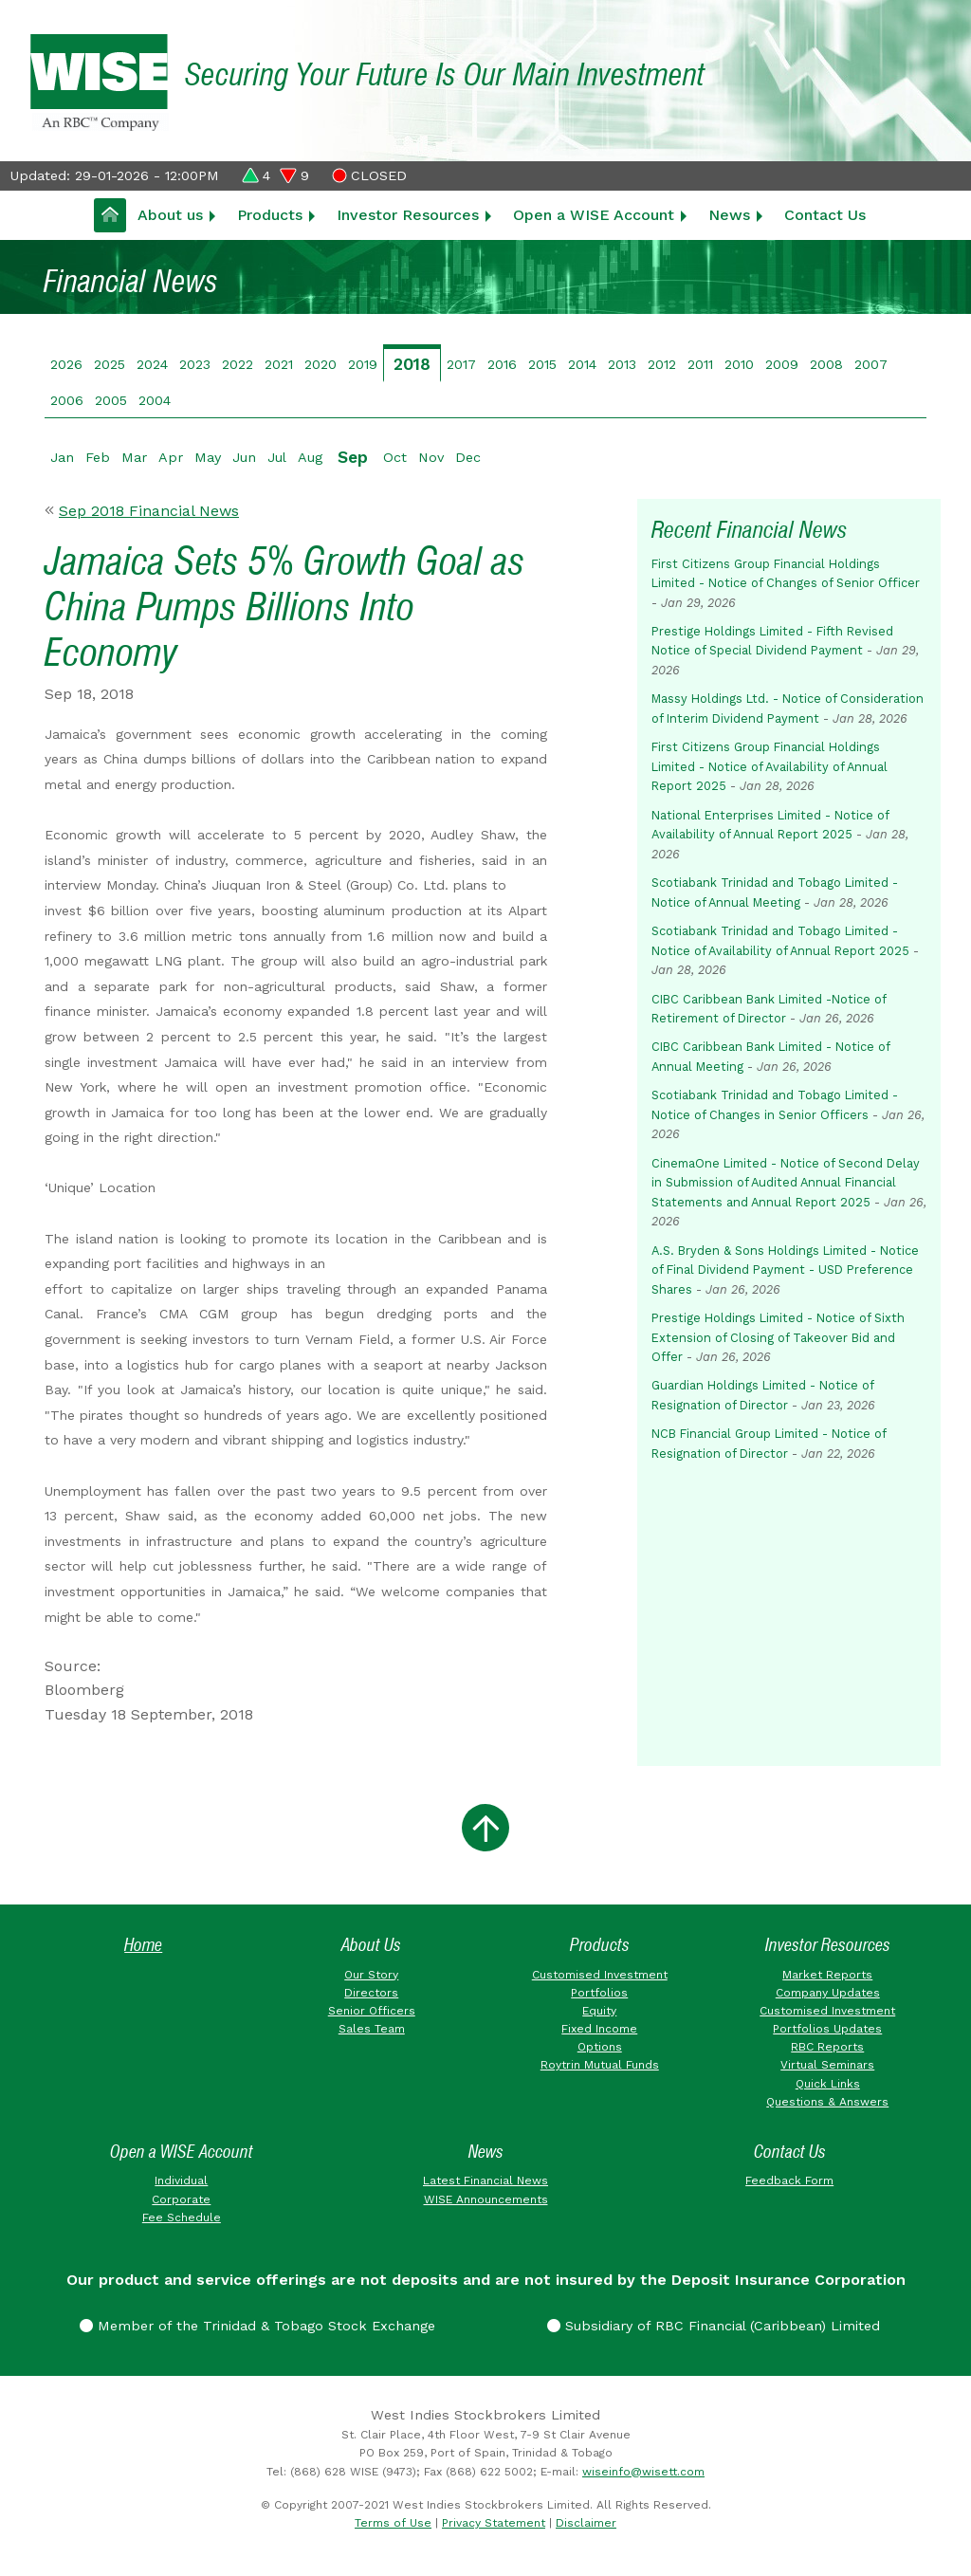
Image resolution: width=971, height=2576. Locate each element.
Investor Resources (408, 215)
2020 (320, 364)
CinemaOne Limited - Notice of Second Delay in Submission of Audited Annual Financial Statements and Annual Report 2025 (785, 1182)
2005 (111, 400)
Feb (97, 457)
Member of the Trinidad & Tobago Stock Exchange (257, 2325)
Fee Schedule (181, 2217)
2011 (700, 364)
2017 (461, 364)
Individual (181, 2180)
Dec (468, 457)
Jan (62, 457)
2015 (542, 364)
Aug (310, 457)
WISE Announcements (486, 2199)
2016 (502, 364)
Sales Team (372, 2028)
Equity (599, 2010)
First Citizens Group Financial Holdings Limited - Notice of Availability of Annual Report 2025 (769, 766)
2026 (66, 364)
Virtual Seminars (827, 2064)
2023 (195, 364)
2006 (66, 400)
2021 (279, 364)
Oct (395, 457)
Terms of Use (393, 2523)
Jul (276, 457)
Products (269, 215)
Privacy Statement (493, 2523)
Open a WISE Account (593, 215)
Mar (134, 457)
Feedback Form (789, 2180)
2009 (781, 364)
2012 (662, 364)
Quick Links (828, 2083)
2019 (362, 364)
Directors (371, 1992)
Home (143, 1945)
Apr (170, 457)
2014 (582, 364)
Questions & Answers (827, 2101)
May (207, 457)
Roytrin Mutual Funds (599, 2064)
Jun (244, 457)
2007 (871, 364)
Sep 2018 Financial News (149, 511)
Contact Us (825, 215)
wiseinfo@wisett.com (643, 2471)
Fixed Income (599, 2028)
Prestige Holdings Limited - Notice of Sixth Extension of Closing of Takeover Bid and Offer (778, 1337)
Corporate (181, 2199)
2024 (152, 364)
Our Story (371, 1974)
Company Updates (828, 1992)
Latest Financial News (485, 2180)
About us (170, 215)
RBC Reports (827, 2046)
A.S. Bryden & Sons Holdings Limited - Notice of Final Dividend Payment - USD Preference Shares (785, 1270)
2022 (237, 364)
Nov (431, 457)
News (729, 215)
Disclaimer (586, 2523)
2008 (826, 364)
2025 (109, 364)
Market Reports (827, 1974)
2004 (154, 400)
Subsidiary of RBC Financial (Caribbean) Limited (713, 2325)
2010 (739, 364)
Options (599, 2046)
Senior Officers (371, 2010)
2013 (622, 364)
